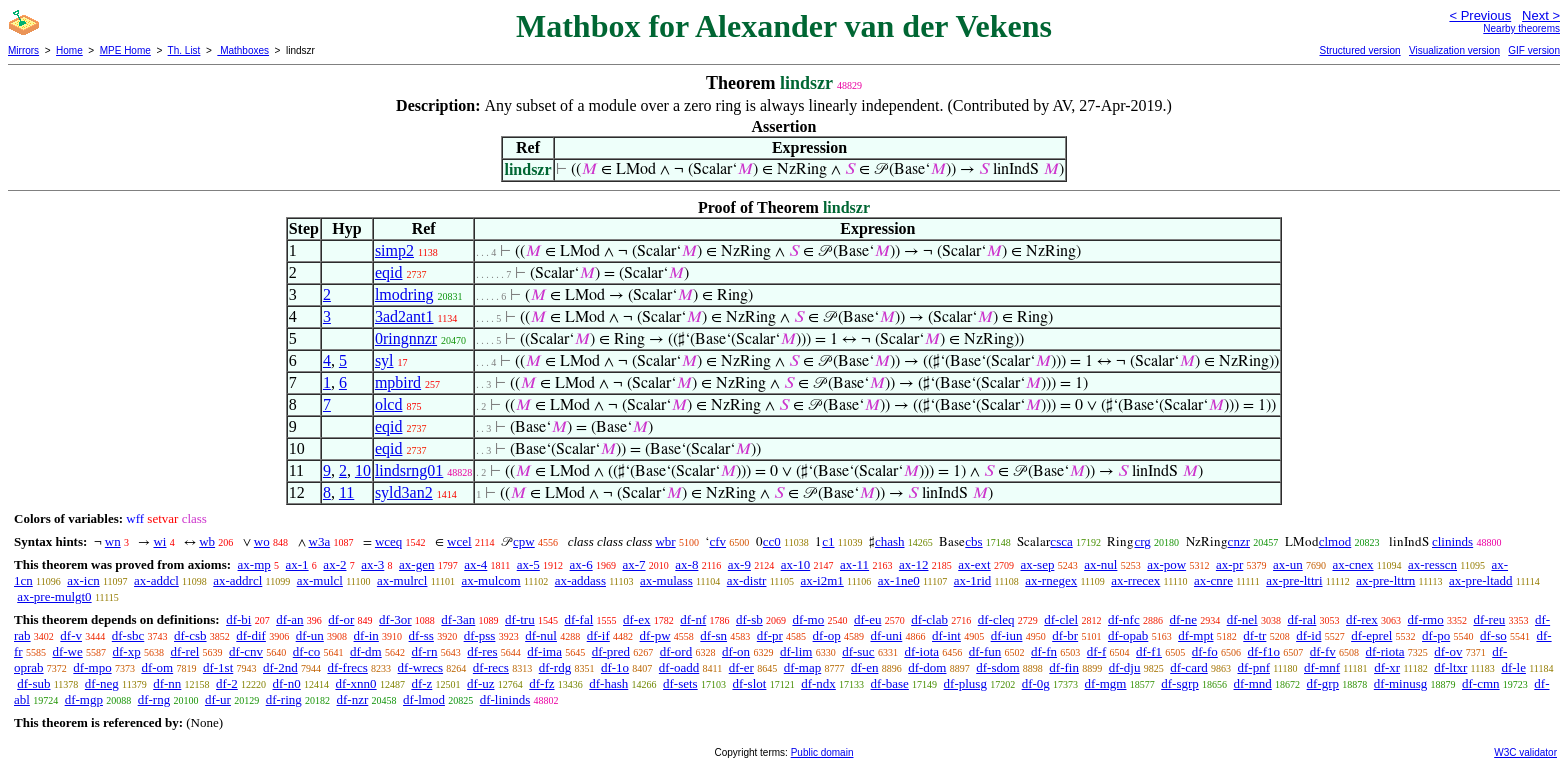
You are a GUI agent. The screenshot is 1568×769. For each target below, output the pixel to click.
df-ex (636, 619)
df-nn (167, 683)
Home (69, 50)
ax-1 (297, 564)
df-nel (1242, 619)
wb (207, 541)
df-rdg (555, 667)
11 (346, 492)
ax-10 (796, 564)
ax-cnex (1352, 564)
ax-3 (372, 564)
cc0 (772, 541)
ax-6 (581, 564)
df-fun (985, 651)
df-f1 (1149, 651)
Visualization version (1454, 50)
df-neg (102, 683)
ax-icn (83, 580)
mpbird (398, 382)
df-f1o (1264, 651)
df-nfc (1124, 619)
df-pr (770, 635)
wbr (665, 541)
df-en (864, 667)
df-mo (808, 619)
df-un (310, 635)
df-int (946, 635)
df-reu (1489, 619)
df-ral (1301, 619)
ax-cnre (1213, 580)
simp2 (394, 250)
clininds (1452, 541)
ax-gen (416, 564)
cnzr (1239, 541)
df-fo (1205, 651)
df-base (890, 683)
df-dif (251, 635)
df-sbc (128, 635)
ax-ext (974, 564)
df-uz (480, 683)
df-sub (33, 683)
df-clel (1061, 619)
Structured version (1359, 50)
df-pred (611, 651)
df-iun (1007, 635)
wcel (459, 541)
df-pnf (1253, 667)
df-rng (154, 699)
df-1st (218, 667)
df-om (157, 667)
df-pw (655, 635)
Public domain (822, 752)
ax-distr (747, 580)
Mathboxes (243, 50)
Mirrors (23, 50)
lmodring (404, 294)
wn (113, 541)
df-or (341, 619)
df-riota (1385, 651)
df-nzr (353, 699)
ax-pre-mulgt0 (54, 596)
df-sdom (997, 667)
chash (890, 541)
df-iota (921, 651)
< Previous (1480, 15)
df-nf (693, 619)
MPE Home (125, 50)
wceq (388, 541)
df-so (1493, 635)
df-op (827, 635)
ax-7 (633, 564)
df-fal (578, 619)
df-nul (541, 635)
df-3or (395, 619)
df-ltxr (1450, 667)
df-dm (366, 651)
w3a (320, 541)
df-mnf (1322, 667)
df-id (1308, 635)
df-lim (796, 651)
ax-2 (334, 564)
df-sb (749, 619)
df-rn (424, 651)
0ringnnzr (406, 338)
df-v (71, 635)
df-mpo (92, 667)
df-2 (227, 683)
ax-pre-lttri (1294, 580)
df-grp (1323, 683)
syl (384, 360)
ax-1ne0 (899, 580)
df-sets (680, 683)
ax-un (1288, 564)
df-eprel (1371, 635)
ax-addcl (156, 580)
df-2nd (280, 667)
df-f (1097, 651)
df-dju (1125, 667)
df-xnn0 (355, 683)
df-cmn (1481, 683)
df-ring (284, 699)
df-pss (480, 635)
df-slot (749, 683)
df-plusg (965, 683)
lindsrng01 (409, 470)
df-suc (858, 651)
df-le (1513, 667)
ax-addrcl (237, 580)
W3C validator (1525, 752)
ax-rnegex (1051, 580)
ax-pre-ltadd (1481, 580)
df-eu (867, 619)
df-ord (676, 651)
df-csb (190, 635)
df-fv (1323, 651)
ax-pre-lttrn (1385, 580)
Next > (1541, 15)
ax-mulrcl (402, 580)
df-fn (1044, 651)
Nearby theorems (1521, 28)
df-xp (127, 651)
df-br (1065, 635)
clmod (1335, 541)
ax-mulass (666, 580)
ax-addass (580, 580)
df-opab (1128, 635)
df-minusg (1400, 683)
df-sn (713, 635)
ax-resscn (1432, 564)
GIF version (1534, 50)
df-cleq (996, 619)
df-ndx (818, 683)
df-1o (615, 667)
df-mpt (1195, 635)
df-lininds (505, 699)
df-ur (218, 699)
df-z (421, 683)
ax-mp (254, 564)
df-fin (1064, 667)
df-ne (1182, 619)
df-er (741, 667)
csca (1061, 541)
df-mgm (1106, 683)
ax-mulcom (490, 580)
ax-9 (739, 564)
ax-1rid (973, 580)
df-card (1189, 667)
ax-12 (914, 564)
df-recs (491, 667)
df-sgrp (1180, 683)
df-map (803, 667)
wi (159, 541)
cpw (524, 541)
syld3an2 (404, 492)
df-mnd (1253, 683)
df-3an (458, 619)
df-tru (520, 619)
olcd (389, 404)
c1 (828, 541)
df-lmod (424, 699)
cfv (717, 541)
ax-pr (1229, 564)
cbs (973, 541)
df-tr (1254, 635)
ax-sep (1037, 564)
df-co (306, 651)
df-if (598, 635)
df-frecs (347, 667)
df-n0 (287, 683)
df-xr (1387, 667)
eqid (389, 272)
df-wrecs (420, 667)
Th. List (184, 50)
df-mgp (84, 699)
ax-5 (528, 564)
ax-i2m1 (821, 580)
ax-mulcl (320, 580)
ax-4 (475, 564)
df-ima (544, 651)
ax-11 (854, 564)
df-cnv (246, 651)
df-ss (421, 635)
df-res (482, 651)
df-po (1436, 635)
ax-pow (1166, 564)
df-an (289, 619)
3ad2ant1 (404, 316)
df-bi (238, 619)
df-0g (1036, 683)
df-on (736, 651)
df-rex (1362, 619)
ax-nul (1100, 564)
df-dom (927, 667)
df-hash (608, 683)
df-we (67, 651)
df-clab (929, 619)
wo (262, 541)
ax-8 (686, 564)
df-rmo (1426, 619)
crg (1142, 541)
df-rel (184, 651)
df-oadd (679, 667)
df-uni (886, 635)
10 (363, 470)
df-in (366, 635)
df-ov (1448, 651)
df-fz (541, 683)
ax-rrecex (1135, 580)
